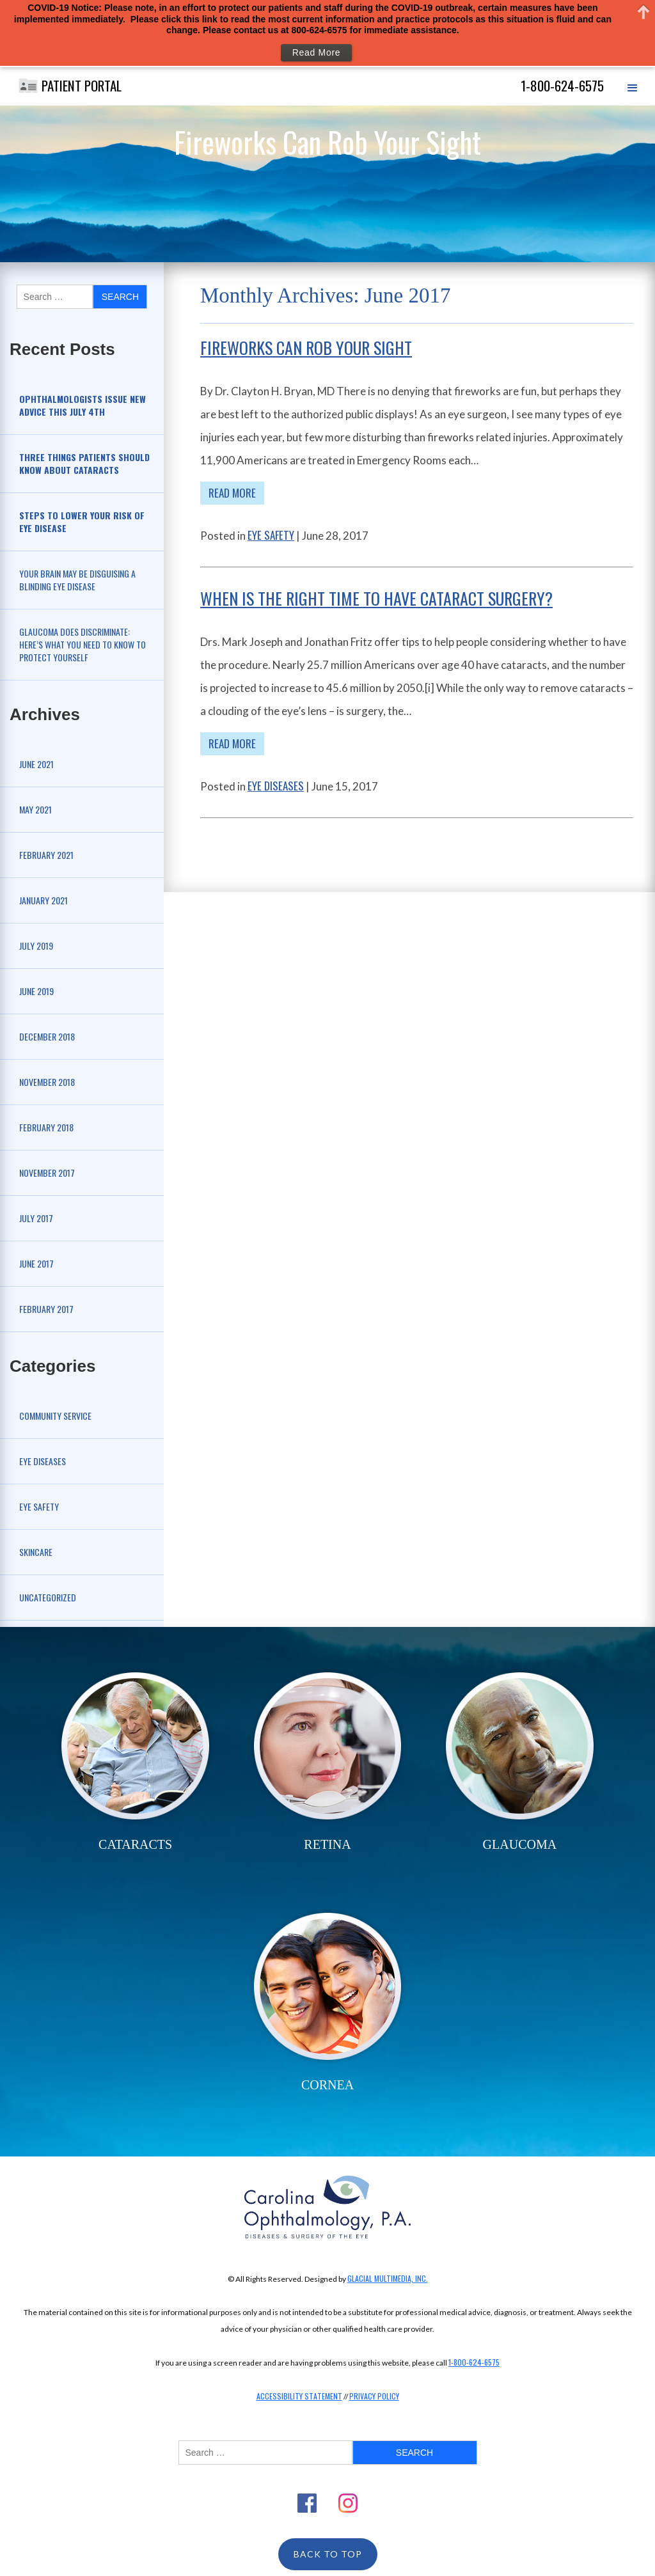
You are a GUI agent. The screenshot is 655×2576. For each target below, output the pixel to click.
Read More (232, 493)
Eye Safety (39, 1506)
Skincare (35, 1552)
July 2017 (36, 1218)
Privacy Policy (374, 2396)
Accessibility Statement (299, 2396)
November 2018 (47, 1081)
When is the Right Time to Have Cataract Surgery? (376, 598)
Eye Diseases (42, 1461)
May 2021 (35, 809)
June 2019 (36, 991)
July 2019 (36, 945)
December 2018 (47, 1036)
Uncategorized (47, 1597)
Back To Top (328, 2554)
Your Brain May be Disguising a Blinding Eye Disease (77, 580)
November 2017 (47, 1172)
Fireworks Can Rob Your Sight (306, 347)
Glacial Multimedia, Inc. (387, 2278)
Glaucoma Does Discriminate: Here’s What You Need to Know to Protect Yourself (82, 644)
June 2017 (36, 1263)
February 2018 (46, 1127)
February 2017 (46, 1308)
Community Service (55, 1415)
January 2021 (43, 900)
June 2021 (36, 764)
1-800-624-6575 (474, 2362)
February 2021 (46, 854)
